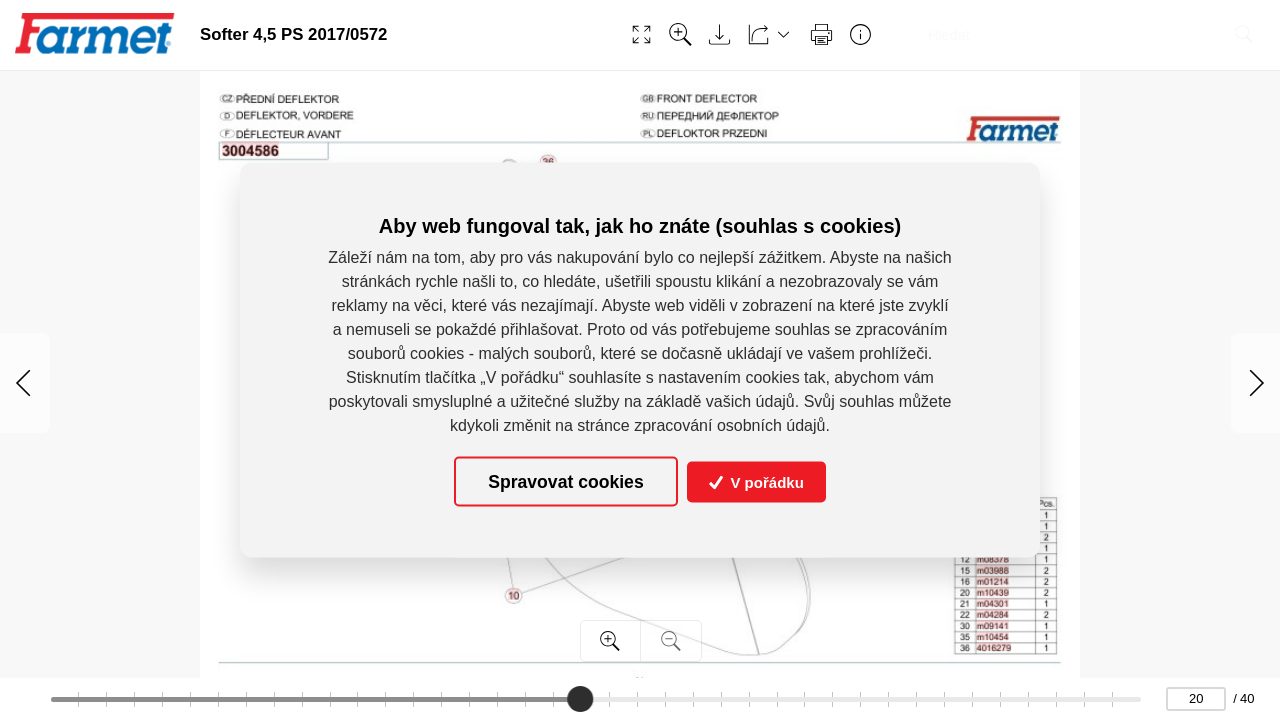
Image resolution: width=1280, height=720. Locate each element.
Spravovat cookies (565, 481)
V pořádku (756, 481)
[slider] (580, 699)
